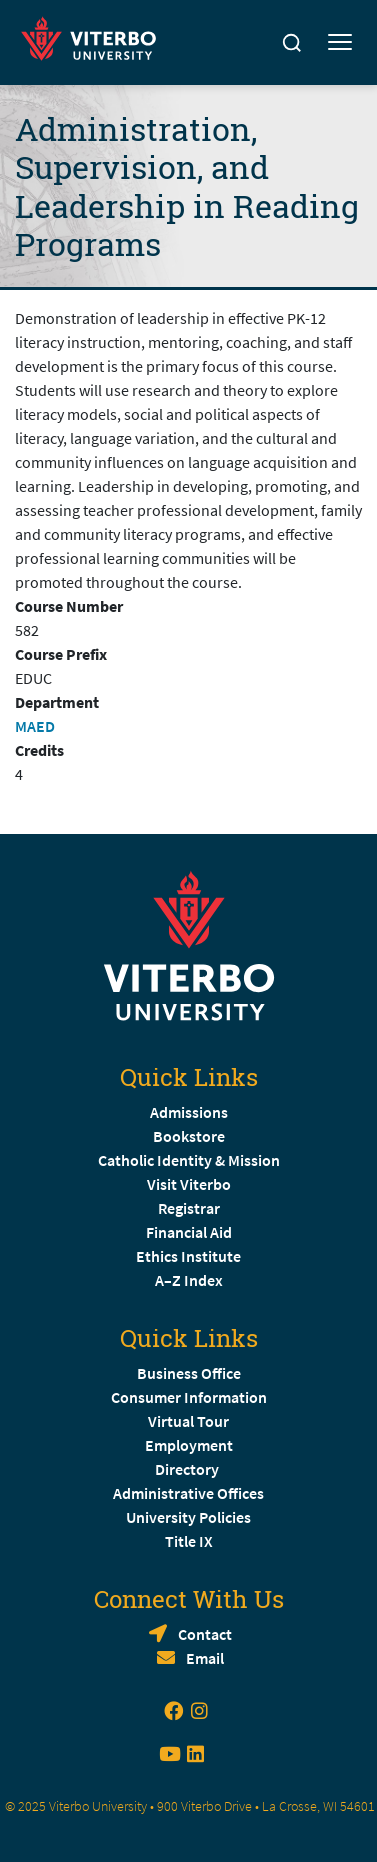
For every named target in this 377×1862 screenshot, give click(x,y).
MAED (35, 726)
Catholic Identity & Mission (189, 1160)
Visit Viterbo (189, 1184)
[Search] (292, 43)
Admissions (189, 1112)
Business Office (189, 1373)
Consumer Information (189, 1397)
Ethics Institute (188, 1256)
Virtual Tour (188, 1421)
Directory (188, 1469)
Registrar (189, 1208)
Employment (189, 1445)
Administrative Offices (188, 1493)
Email (205, 1658)
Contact (205, 1634)
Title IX (189, 1541)
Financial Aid (189, 1232)
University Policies (188, 1517)
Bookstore (189, 1136)
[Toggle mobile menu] (340, 43)
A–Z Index (189, 1280)
